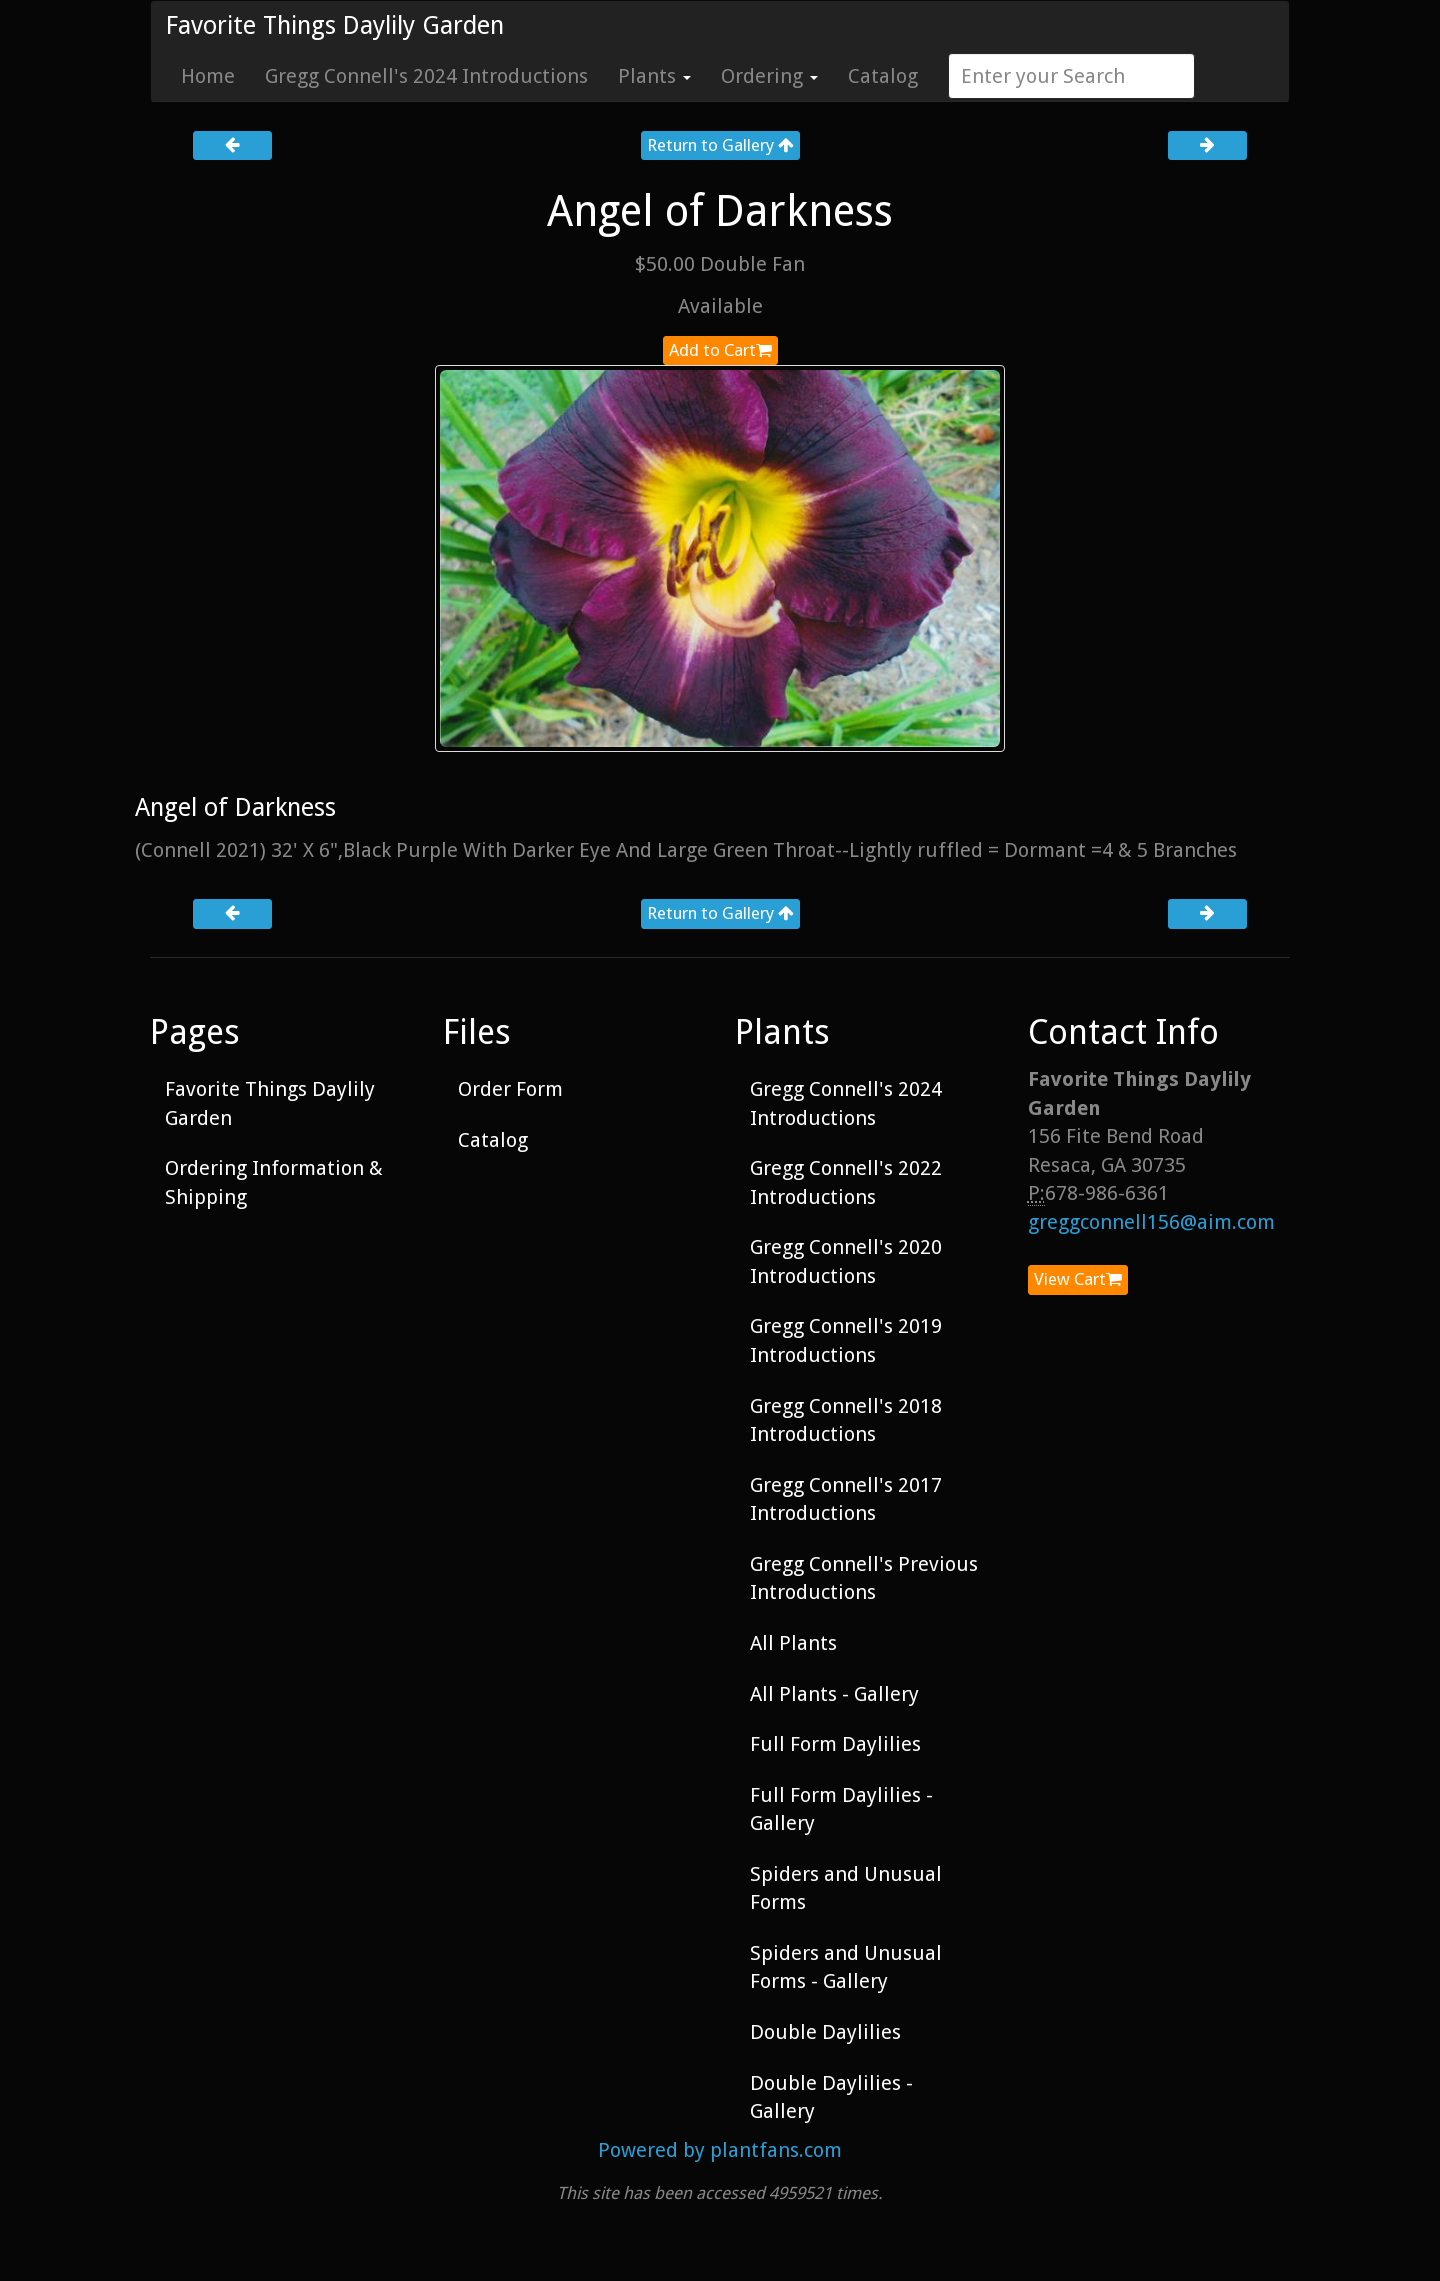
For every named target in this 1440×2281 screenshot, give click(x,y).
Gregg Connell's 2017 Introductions (846, 1499)
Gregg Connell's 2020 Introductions (846, 1261)
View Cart (1078, 1279)
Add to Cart (720, 350)
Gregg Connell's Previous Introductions (864, 1578)
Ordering (769, 76)
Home (208, 76)
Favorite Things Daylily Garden (335, 25)
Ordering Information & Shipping (274, 1182)
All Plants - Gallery (834, 1694)
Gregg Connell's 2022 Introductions (846, 1182)
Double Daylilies (825, 2032)
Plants (654, 76)
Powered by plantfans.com (720, 2150)
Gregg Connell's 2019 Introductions (846, 1340)
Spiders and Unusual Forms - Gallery (846, 1967)
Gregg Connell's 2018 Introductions (846, 1420)
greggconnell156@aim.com (1151, 1222)
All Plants (793, 1643)
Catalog (883, 76)
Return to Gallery (720, 145)
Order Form (510, 1089)
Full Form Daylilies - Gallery (841, 1809)
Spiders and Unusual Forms (846, 1888)
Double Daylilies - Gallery (831, 2097)
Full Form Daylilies (835, 1744)
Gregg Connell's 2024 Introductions (426, 76)
